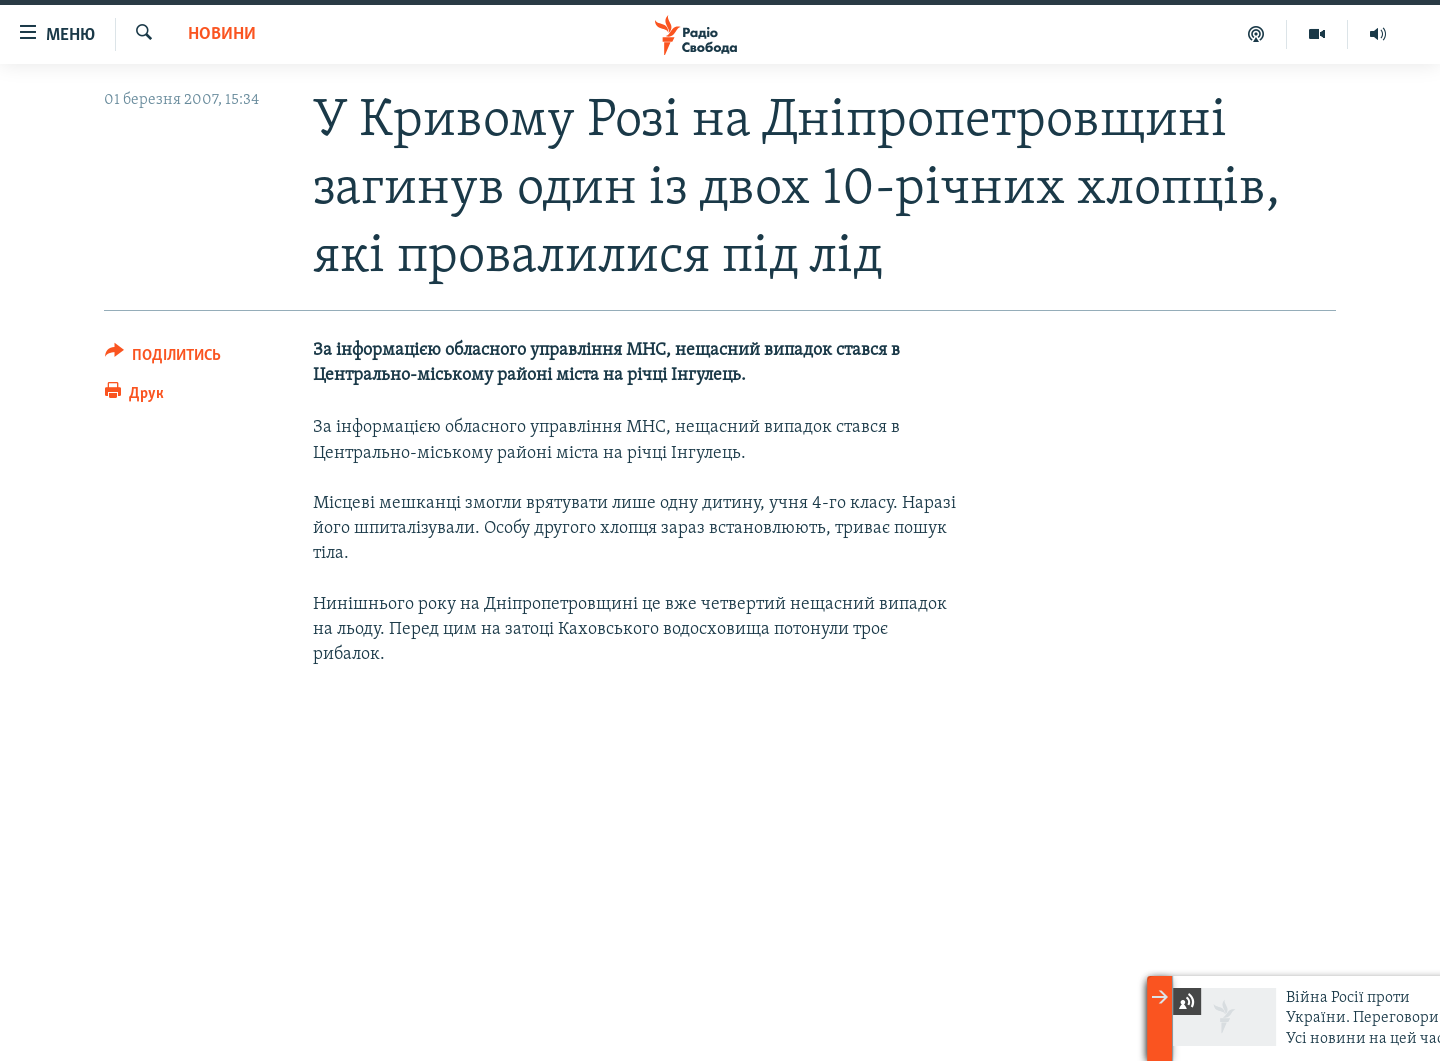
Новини (222, 34)
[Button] (163, 358)
